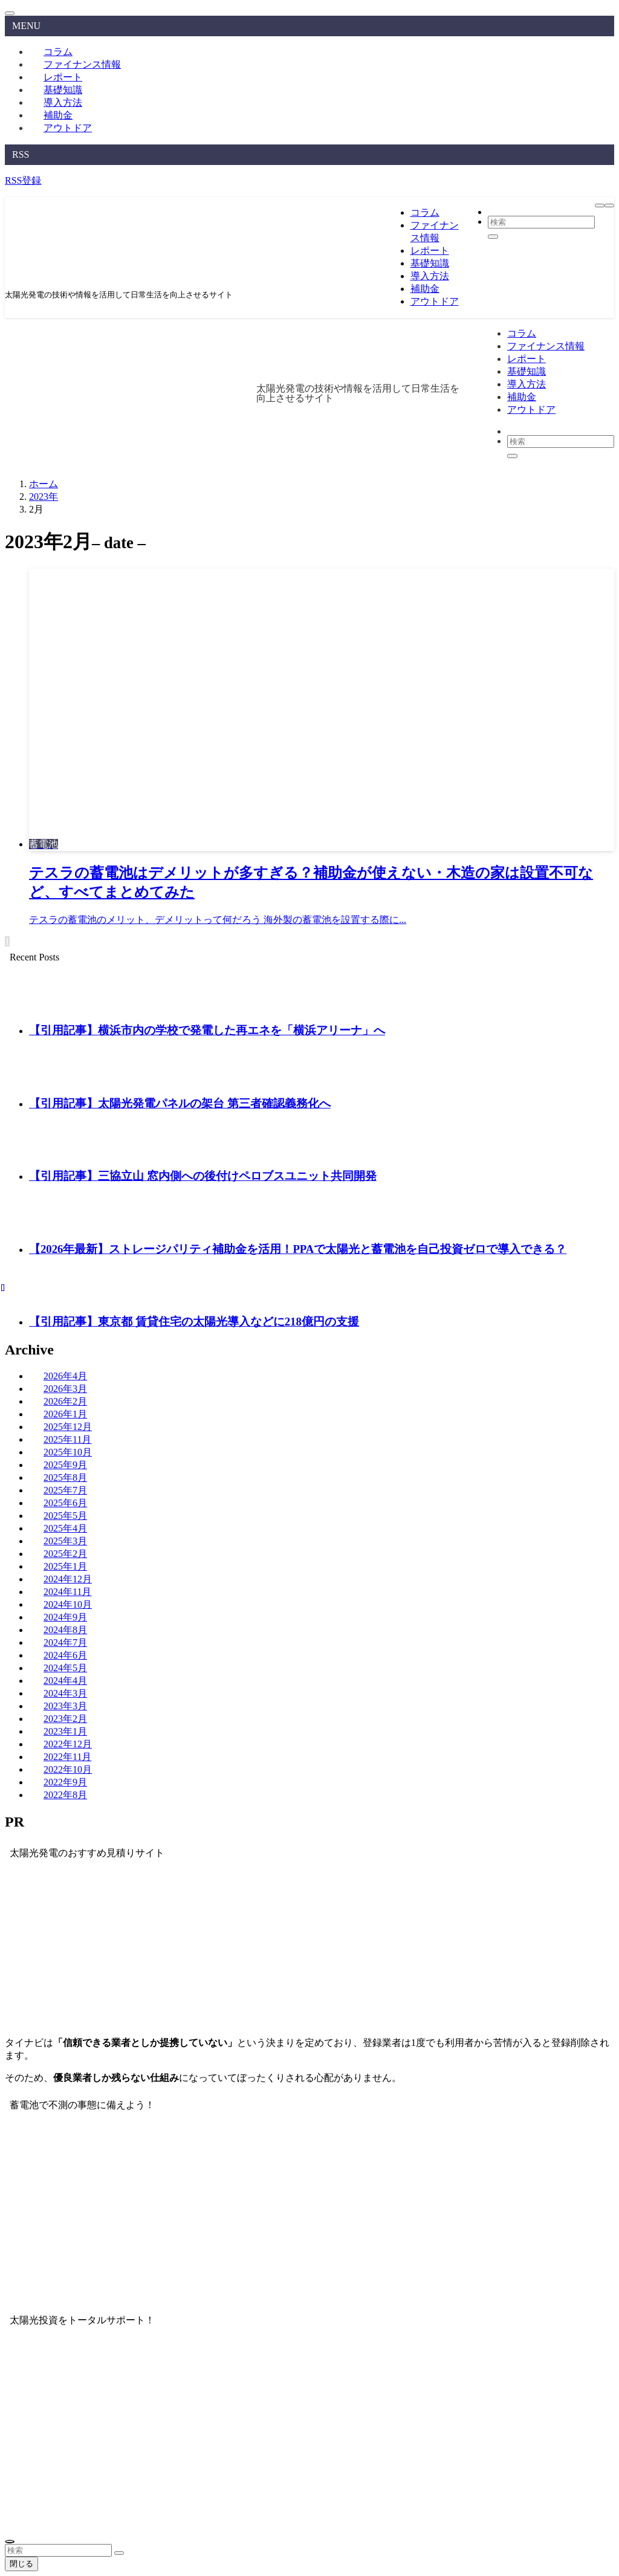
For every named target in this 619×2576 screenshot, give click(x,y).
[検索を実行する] (119, 2553)
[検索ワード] (58, 2550)
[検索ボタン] (609, 205)
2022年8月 (65, 1795)
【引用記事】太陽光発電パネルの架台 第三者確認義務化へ (180, 1103)
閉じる (21, 2563)
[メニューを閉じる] (10, 13)
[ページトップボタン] (10, 2541)
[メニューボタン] (599, 205)
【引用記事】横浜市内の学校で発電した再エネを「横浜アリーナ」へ (207, 1030)
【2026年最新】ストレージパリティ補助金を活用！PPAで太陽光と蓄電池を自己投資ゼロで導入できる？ (297, 1249)
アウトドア (68, 128)
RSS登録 (23, 180)
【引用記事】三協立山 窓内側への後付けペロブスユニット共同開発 (203, 1176)
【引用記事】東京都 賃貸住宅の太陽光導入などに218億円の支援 (194, 1321)
